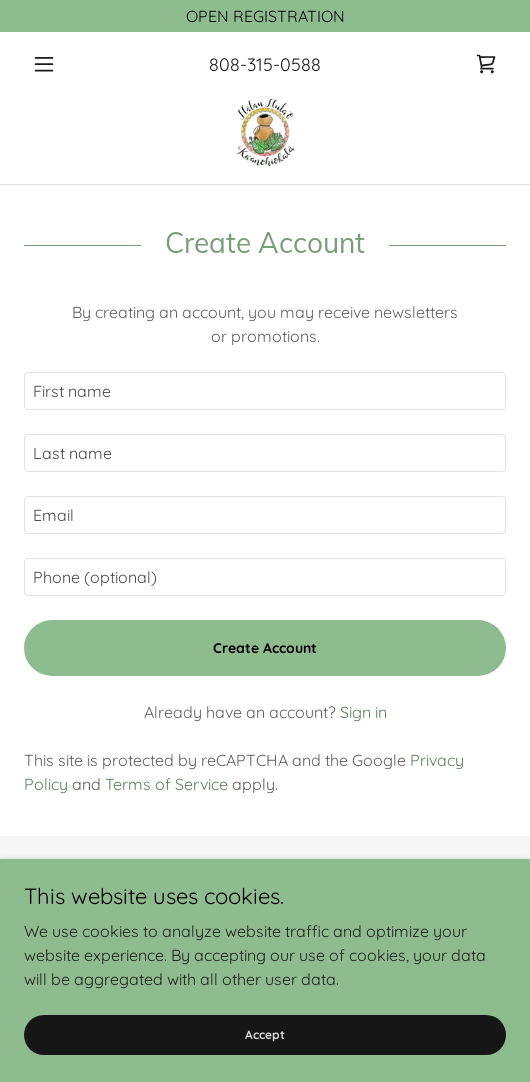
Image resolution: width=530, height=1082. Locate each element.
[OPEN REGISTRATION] (265, 16)
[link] (486, 64)
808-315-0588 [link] (265, 64)
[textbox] (265, 391)
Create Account (265, 648)
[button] (60, 64)
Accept (265, 1034)
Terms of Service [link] (166, 784)
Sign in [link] (363, 712)
